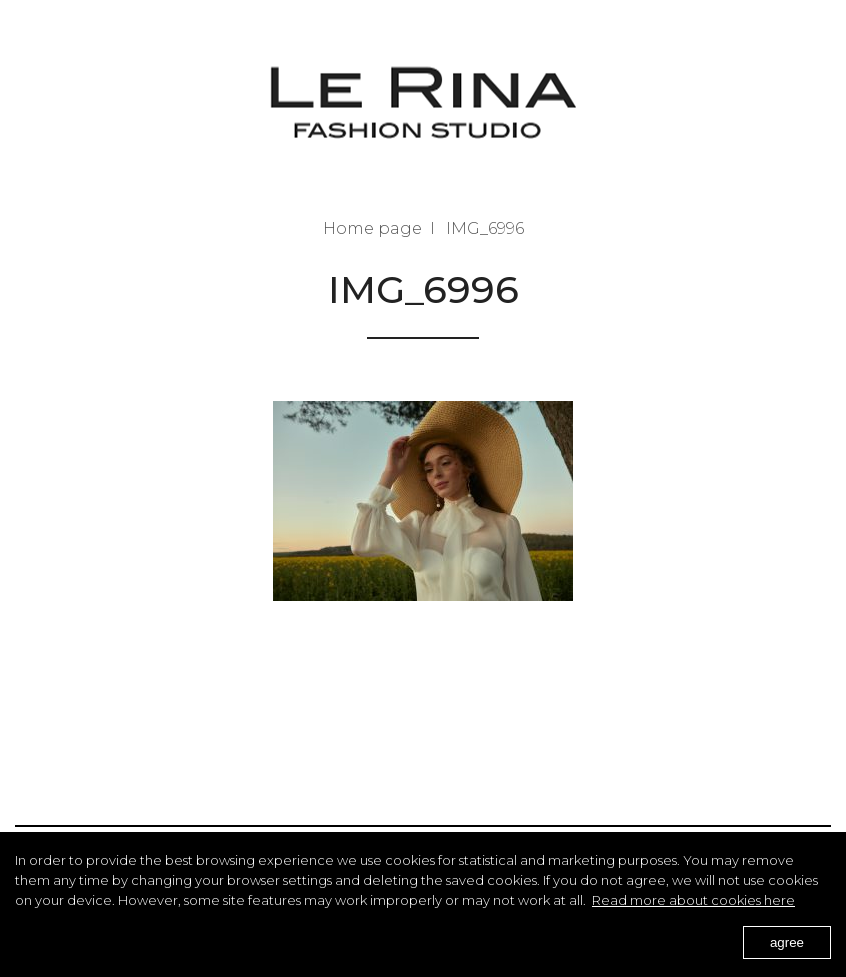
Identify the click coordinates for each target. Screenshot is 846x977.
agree (787, 942)
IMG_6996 (485, 228)
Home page (372, 228)
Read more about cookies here (693, 900)
